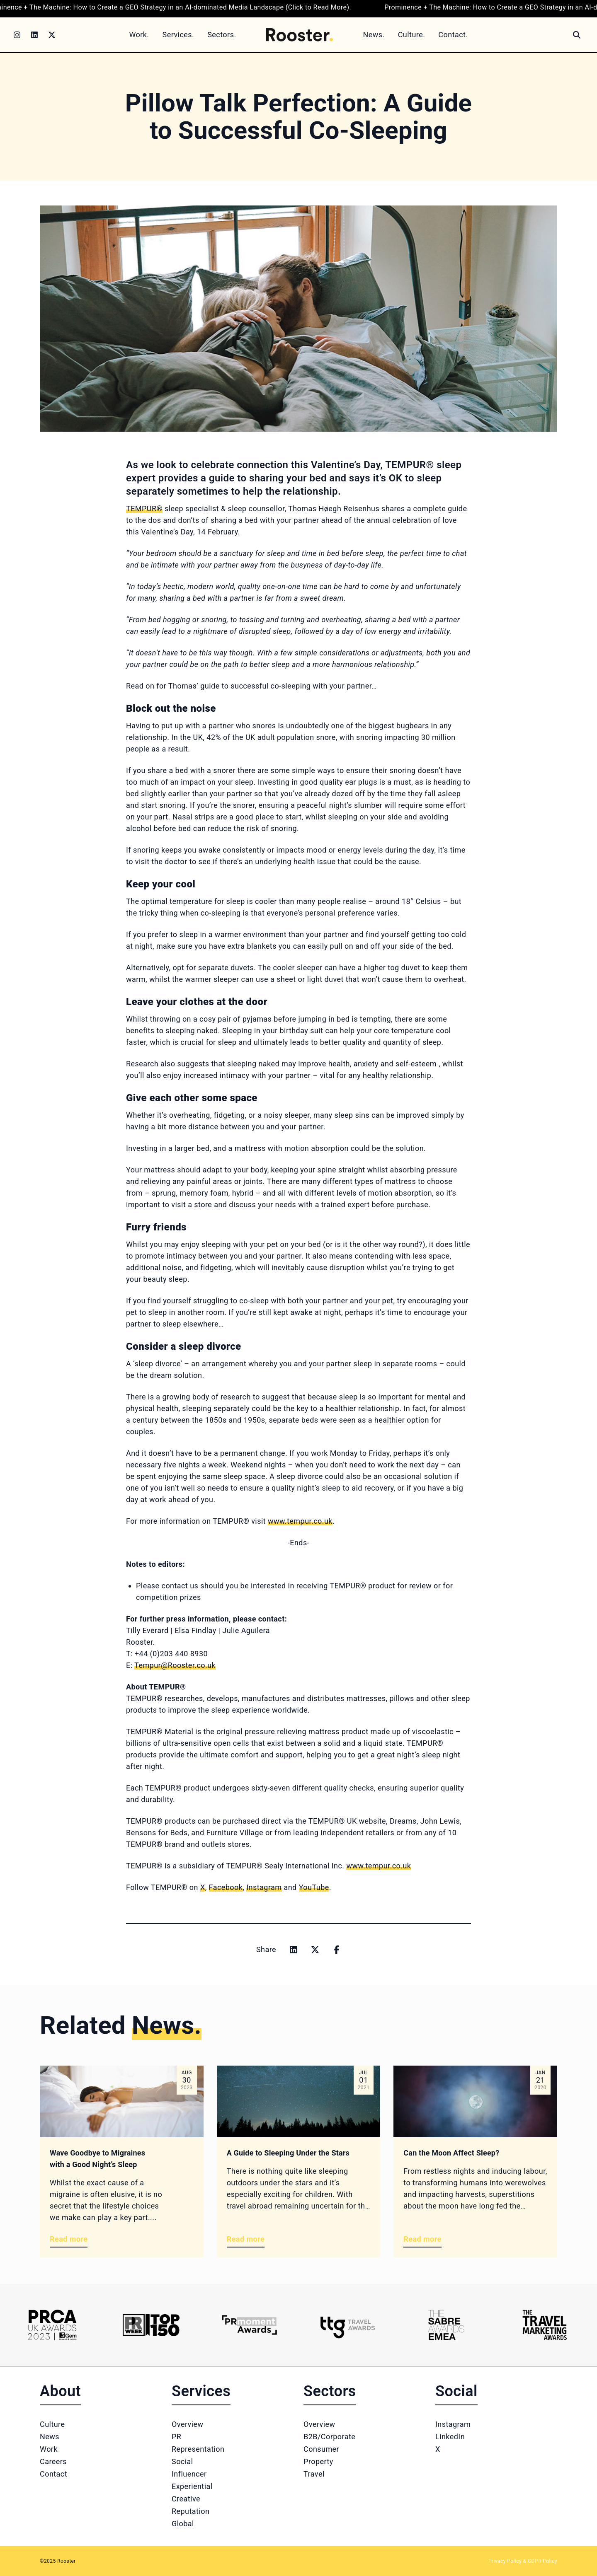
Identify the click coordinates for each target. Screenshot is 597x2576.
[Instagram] (17, 35)
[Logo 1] (52, 2325)
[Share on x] (315, 1949)
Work (49, 2449)
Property (318, 2461)
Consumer (321, 2449)
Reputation (190, 2511)
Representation (198, 2449)
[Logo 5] (445, 2325)
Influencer (189, 2474)
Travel (314, 2474)
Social (182, 2461)
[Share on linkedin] (293, 1949)
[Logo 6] (544, 2325)
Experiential (192, 2486)
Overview (188, 2424)
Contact (53, 2474)
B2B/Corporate (329, 2436)
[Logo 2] (150, 2325)
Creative (186, 2498)
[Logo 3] (249, 2325)
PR (176, 2436)
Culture (52, 2424)
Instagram (453, 2424)
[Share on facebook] (336, 1949)
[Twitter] (52, 35)
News (49, 2436)
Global (183, 2523)
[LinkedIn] (34, 35)
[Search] (577, 35)
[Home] (299, 34)
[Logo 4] (347, 2325)
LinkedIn (450, 2436)
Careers (53, 2461)
